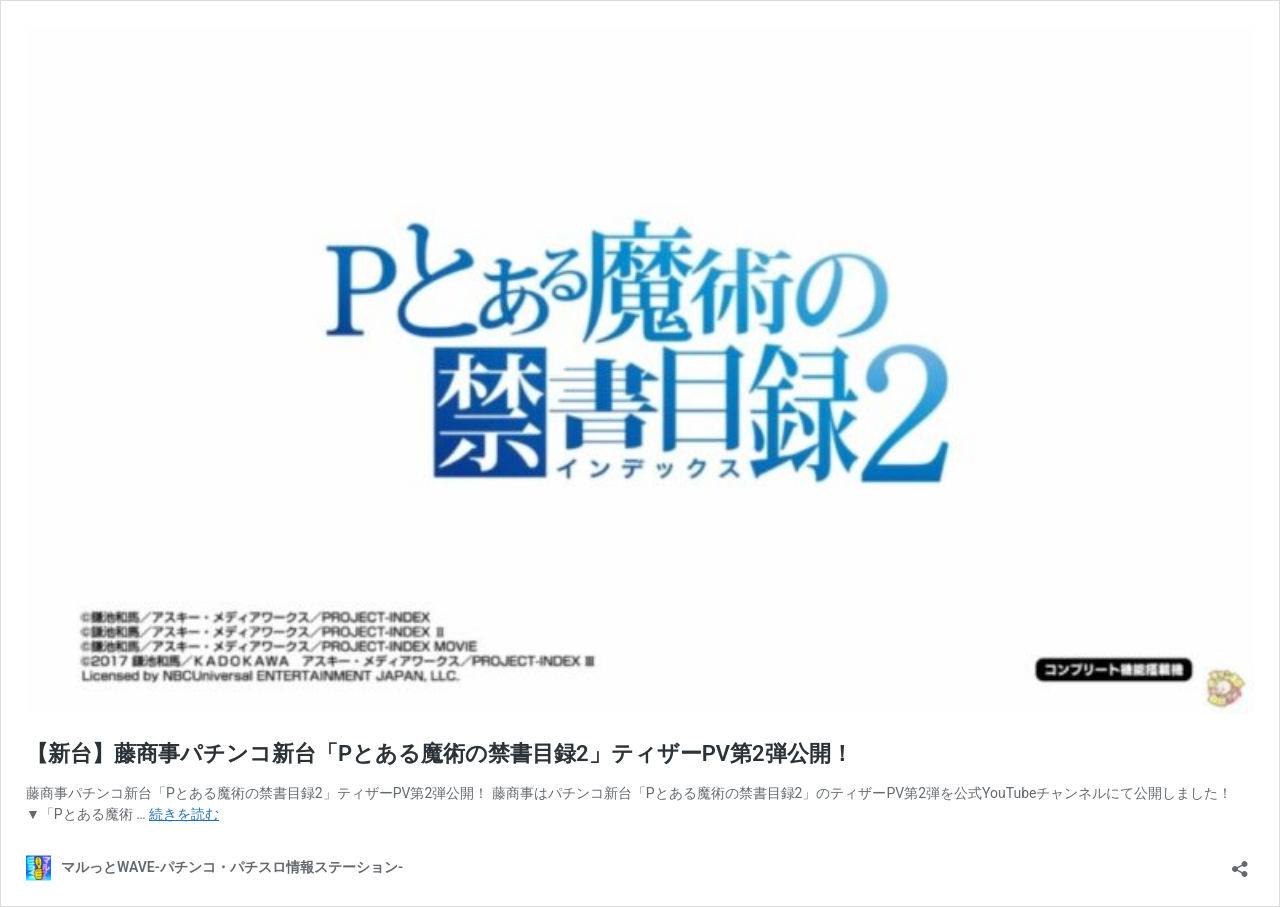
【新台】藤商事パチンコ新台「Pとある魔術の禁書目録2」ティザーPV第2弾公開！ (439, 753)
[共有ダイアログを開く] (1240, 862)
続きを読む (184, 814)
